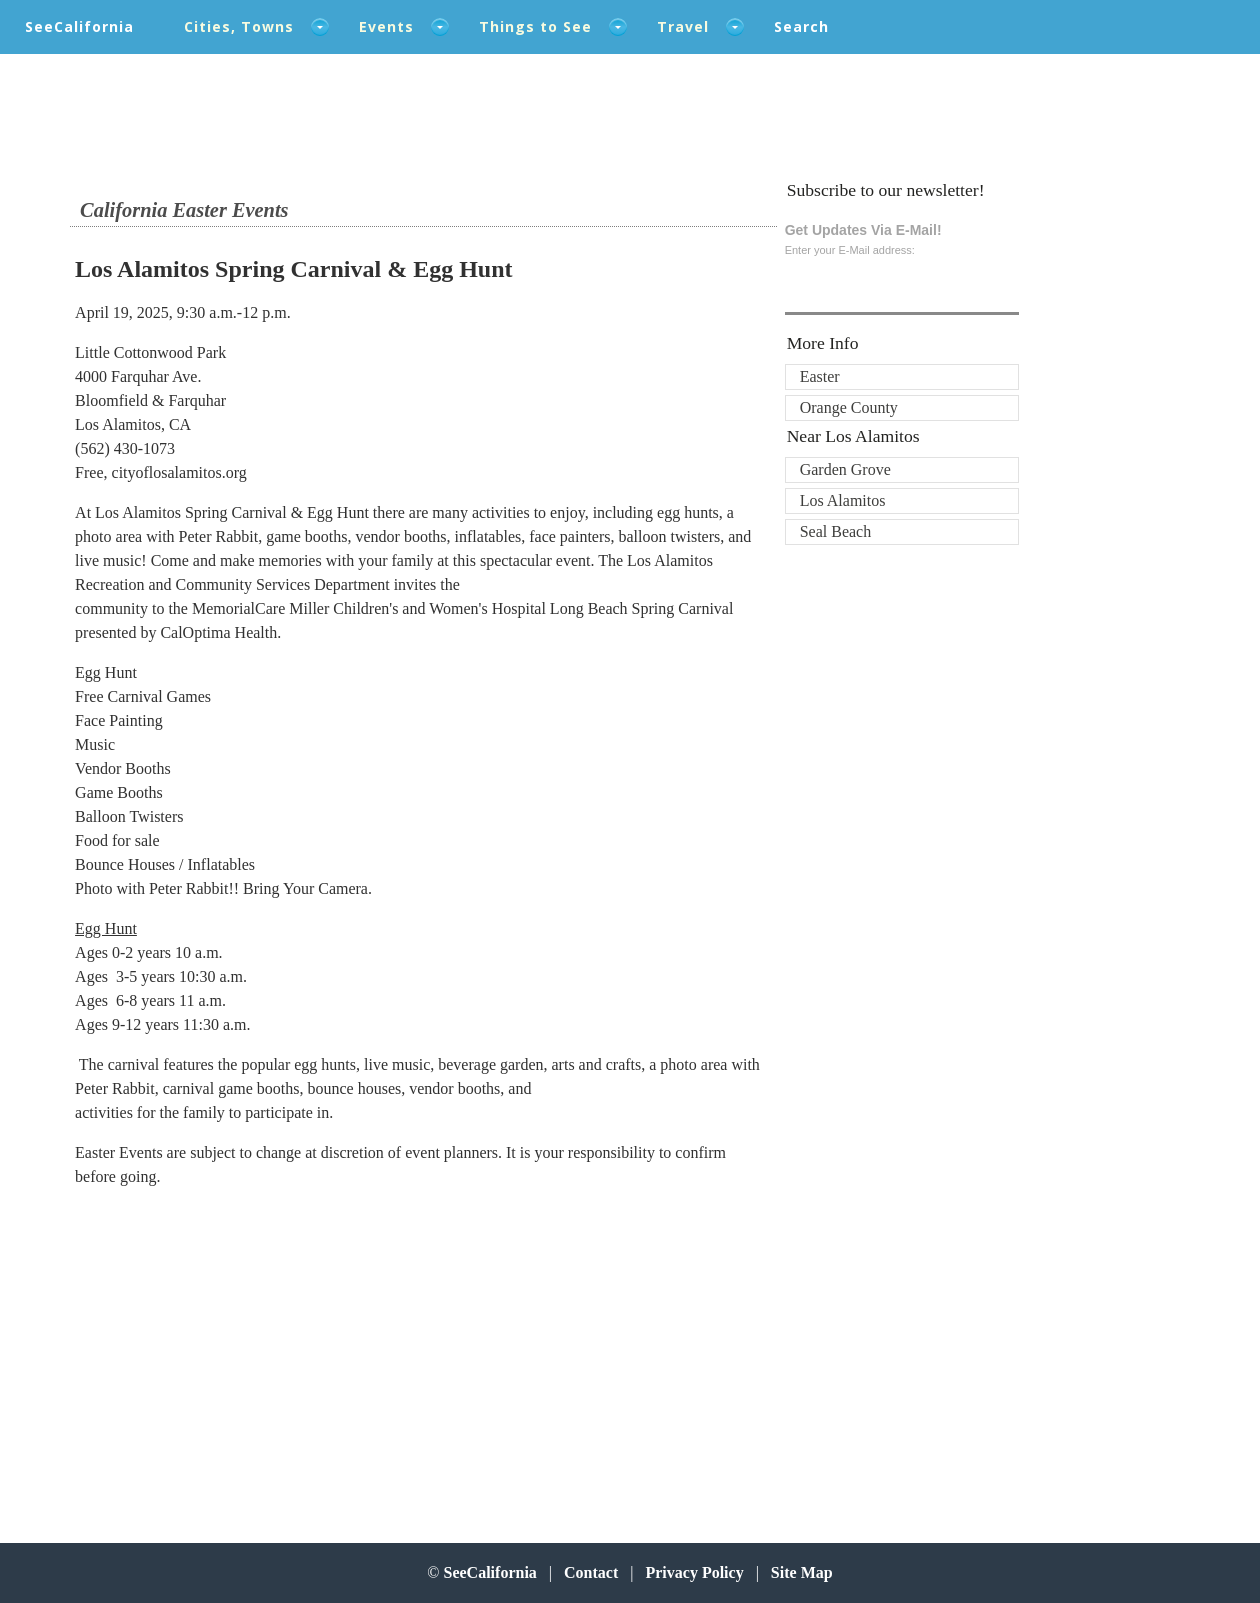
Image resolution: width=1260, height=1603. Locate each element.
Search (801, 26)
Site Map (802, 1572)
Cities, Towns (239, 26)
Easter (820, 376)
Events (386, 26)
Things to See (535, 26)
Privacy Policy (694, 1572)
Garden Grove (845, 469)
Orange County (849, 407)
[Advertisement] (243, 1345)
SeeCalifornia (79, 26)
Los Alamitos (843, 500)
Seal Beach (836, 531)
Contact (591, 1572)
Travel (683, 26)
